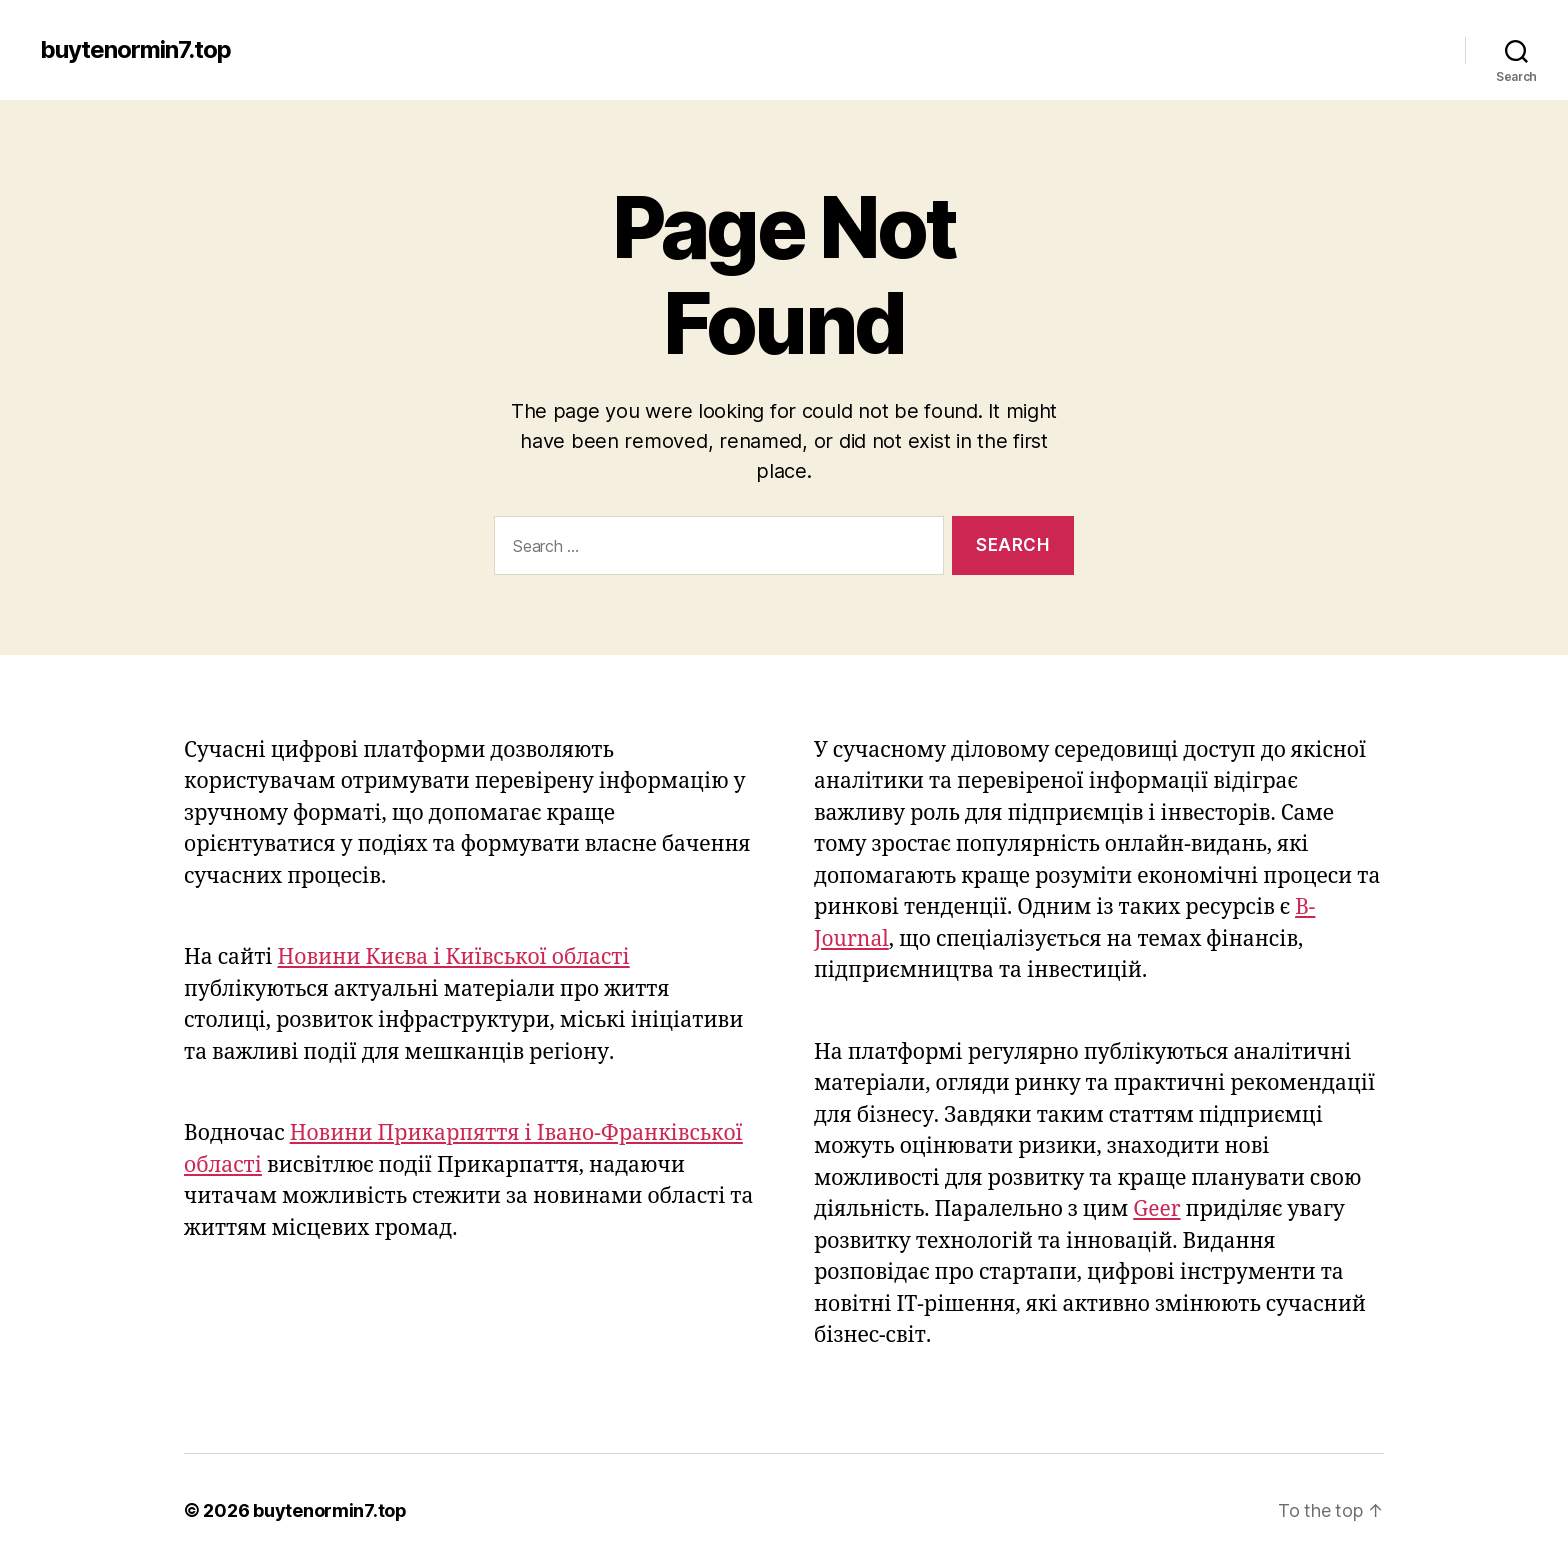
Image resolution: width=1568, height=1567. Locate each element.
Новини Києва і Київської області (454, 957)
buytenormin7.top (135, 50)
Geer (1156, 1209)
